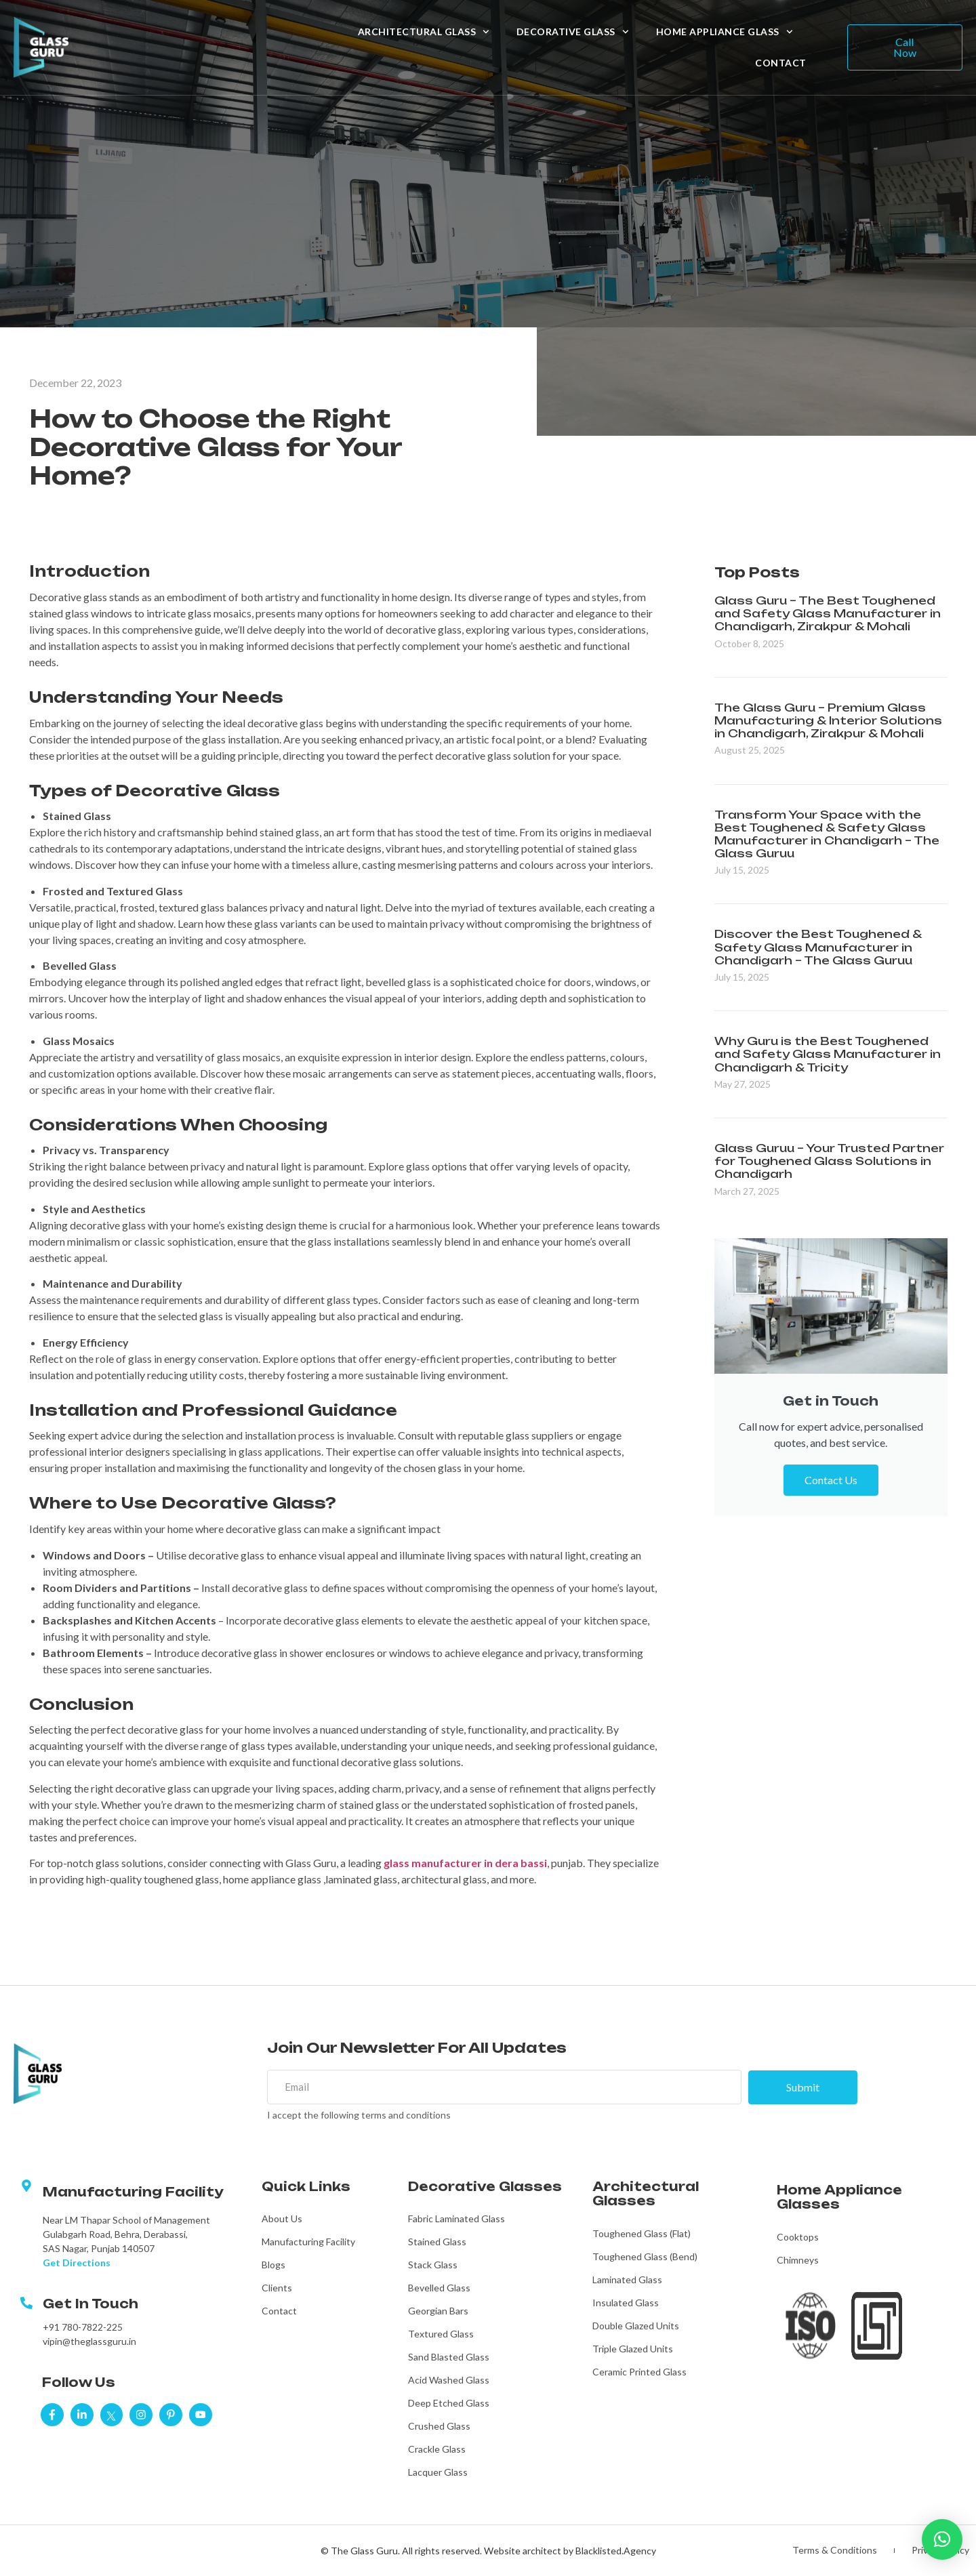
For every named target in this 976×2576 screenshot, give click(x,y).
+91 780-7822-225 (83, 2327)
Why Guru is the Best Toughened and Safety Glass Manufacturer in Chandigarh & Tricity (827, 1054)
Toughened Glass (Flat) (641, 2234)
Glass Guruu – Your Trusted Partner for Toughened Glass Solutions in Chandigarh (829, 1161)
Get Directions (76, 2263)
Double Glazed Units (635, 2326)
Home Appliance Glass (724, 32)
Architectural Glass (423, 32)
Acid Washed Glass (448, 2380)
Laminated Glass (627, 2280)
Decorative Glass (572, 32)
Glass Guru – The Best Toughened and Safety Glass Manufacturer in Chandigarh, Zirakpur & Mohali (827, 613)
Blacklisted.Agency (615, 2551)
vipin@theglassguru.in (89, 2342)
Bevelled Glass (439, 2288)
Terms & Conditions (833, 2550)
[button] (942, 2539)
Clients (277, 2288)
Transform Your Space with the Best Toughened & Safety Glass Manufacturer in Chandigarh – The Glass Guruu (826, 834)
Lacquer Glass (438, 2472)
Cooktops (798, 2237)
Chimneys (798, 2260)
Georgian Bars (438, 2311)
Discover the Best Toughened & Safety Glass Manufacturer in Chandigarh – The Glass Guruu (818, 946)
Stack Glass (433, 2265)
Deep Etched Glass (448, 2403)
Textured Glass (441, 2334)
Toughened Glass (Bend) (644, 2257)
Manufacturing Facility (308, 2242)
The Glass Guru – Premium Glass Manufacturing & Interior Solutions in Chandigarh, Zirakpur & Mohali (828, 720)
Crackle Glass (437, 2449)
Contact (781, 62)
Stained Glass (437, 2242)
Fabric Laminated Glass (456, 2219)
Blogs (273, 2265)
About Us (282, 2219)
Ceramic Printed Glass (639, 2372)
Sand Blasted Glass (448, 2357)
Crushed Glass (439, 2426)
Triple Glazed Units (632, 2349)
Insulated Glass (625, 2303)
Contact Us (831, 1479)
